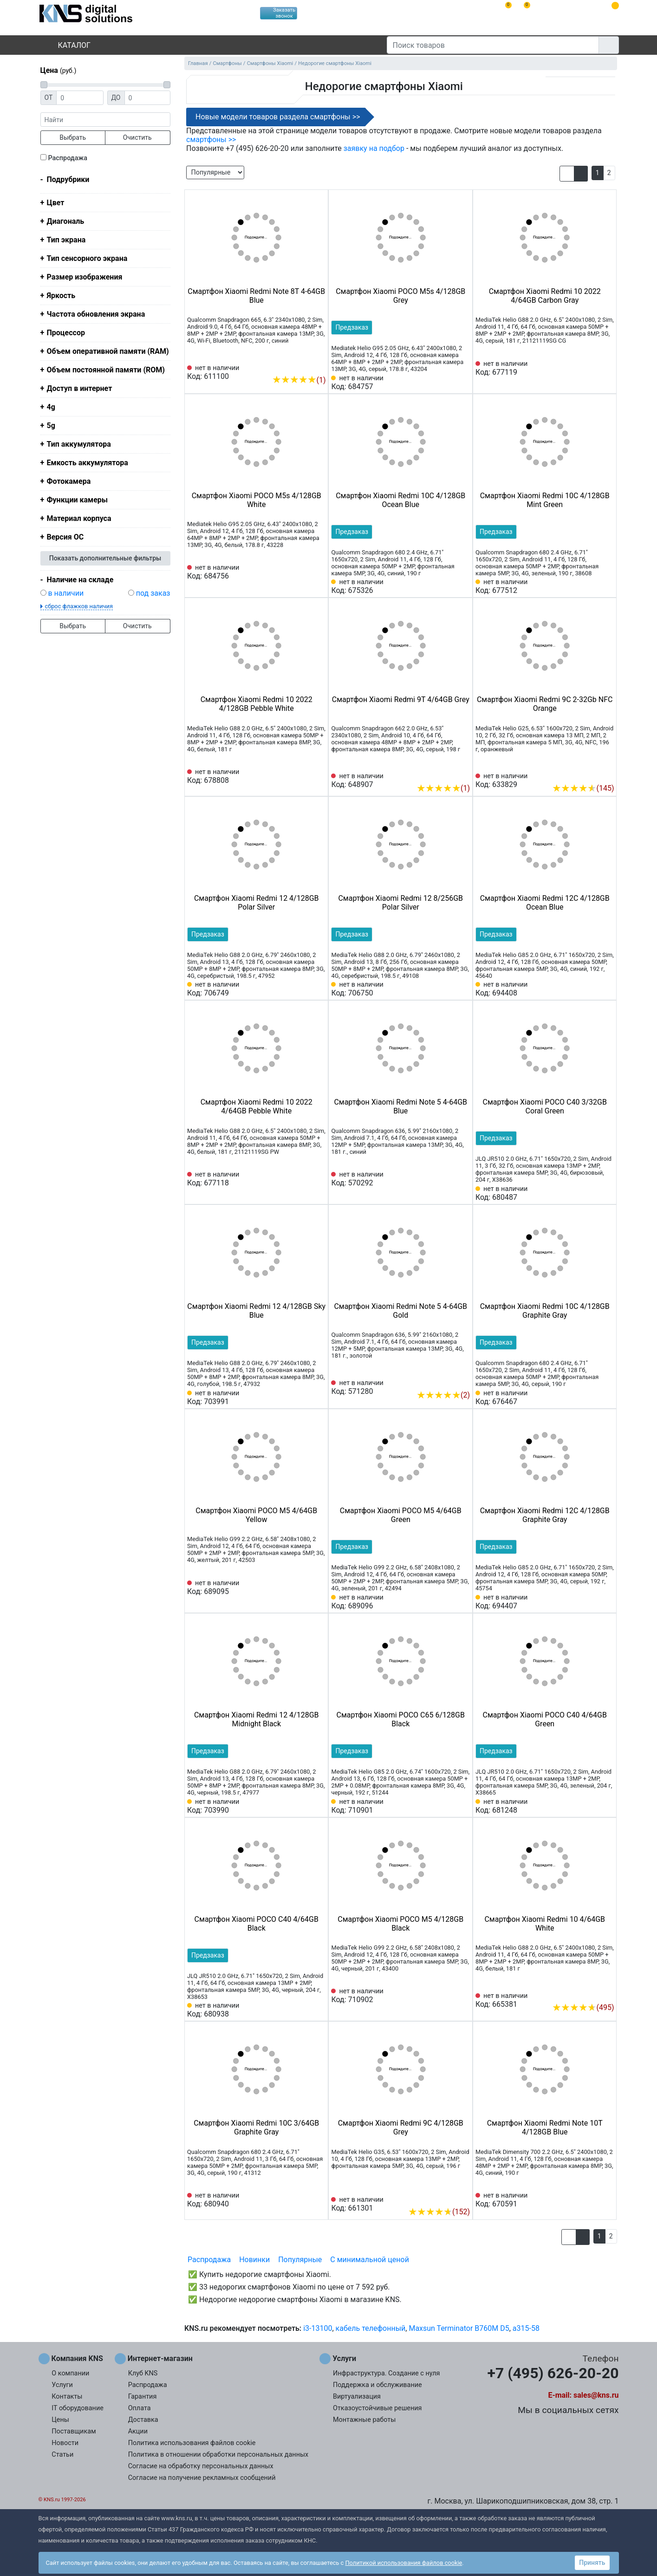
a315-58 (526, 2328)
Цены (60, 2420)
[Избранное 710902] (463, 1996)
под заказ (153, 593)
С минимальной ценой (369, 2259)
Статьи (62, 2455)
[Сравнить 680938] (303, 2010)
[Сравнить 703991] (303, 1397)
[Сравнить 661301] (447, 2197)
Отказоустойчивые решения (377, 2408)
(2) (443, 1395)
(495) (583, 2007)
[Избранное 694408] (607, 989)
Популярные (300, 2259)
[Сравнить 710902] (447, 1995)
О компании (70, 2373)
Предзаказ (351, 327)
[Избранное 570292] (463, 1179)
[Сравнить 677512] (591, 586)
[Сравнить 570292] (447, 1178)
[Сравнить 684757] (447, 382)
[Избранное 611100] (319, 366)
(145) (583, 788)
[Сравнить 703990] (303, 1806)
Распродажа (67, 158)
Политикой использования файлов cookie (403, 2562)
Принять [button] (592, 2562)
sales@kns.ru (595, 2395)
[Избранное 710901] (463, 1806)
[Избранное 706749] (319, 989)
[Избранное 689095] (319, 1587)
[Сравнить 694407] (591, 1601)
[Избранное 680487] (607, 1193)
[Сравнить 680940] (303, 2199)
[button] (566, 174)
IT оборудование (78, 2408)
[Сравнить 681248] (591, 1806)
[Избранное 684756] (319, 572)
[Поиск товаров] (493, 45)
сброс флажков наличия (79, 606)
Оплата (139, 2408)
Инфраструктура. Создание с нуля (386, 2373)
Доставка (143, 2420)
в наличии (66, 593)
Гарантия (142, 2396)
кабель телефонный (371, 2328)
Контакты (67, 2396)
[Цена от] (79, 98)
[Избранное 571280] (463, 1381)
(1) (298, 380)
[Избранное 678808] (319, 776)
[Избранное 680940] (319, 2200)
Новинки (254, 2259)
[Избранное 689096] (463, 1602)
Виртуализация (357, 2396)
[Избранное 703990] (319, 1806)
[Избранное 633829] (607, 774)
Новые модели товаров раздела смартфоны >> (277, 116)
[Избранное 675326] (463, 586)
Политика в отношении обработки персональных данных (218, 2455)
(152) (439, 2211)
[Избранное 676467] (607, 1398)
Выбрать (72, 137)
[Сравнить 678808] (303, 776)
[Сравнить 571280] (447, 1380)
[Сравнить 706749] (303, 989)
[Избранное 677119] (607, 368)
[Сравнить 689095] (303, 1587)
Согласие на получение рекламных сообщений (202, 2478)
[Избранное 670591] (607, 2200)
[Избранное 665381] (607, 1993)
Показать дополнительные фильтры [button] (105, 558)
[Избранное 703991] (319, 1398)
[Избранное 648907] (463, 774)
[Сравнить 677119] (591, 368)
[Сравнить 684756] (303, 572)
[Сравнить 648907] (447, 774)
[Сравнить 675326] (447, 586)
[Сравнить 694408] (591, 989)
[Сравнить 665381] (591, 1993)
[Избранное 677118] (319, 1179)
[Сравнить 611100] (303, 365)
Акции (138, 2431)
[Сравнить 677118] (303, 1178)
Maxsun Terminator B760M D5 (459, 2328)
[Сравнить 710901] (447, 1806)
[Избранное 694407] (607, 1602)
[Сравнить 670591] (591, 2199)
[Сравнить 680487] (591, 1193)
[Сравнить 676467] (591, 1397)
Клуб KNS (143, 2373)
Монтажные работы (364, 2420)
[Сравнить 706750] (447, 989)
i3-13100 (317, 2328)
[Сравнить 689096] (447, 1601)
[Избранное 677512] (607, 586)
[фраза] (105, 119)
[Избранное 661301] (463, 2198)
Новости (65, 2443)
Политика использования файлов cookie (192, 2443)
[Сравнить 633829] (591, 774)
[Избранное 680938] (319, 2010)
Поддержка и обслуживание (377, 2385)
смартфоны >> (211, 139)
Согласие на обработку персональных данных (200, 2466)
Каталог (66, 45)
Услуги (62, 2385)
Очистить (137, 137)
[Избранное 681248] (607, 1806)
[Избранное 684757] (463, 383)
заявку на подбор (374, 148)
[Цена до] (147, 98)
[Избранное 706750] (463, 989)
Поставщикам (74, 2431)
